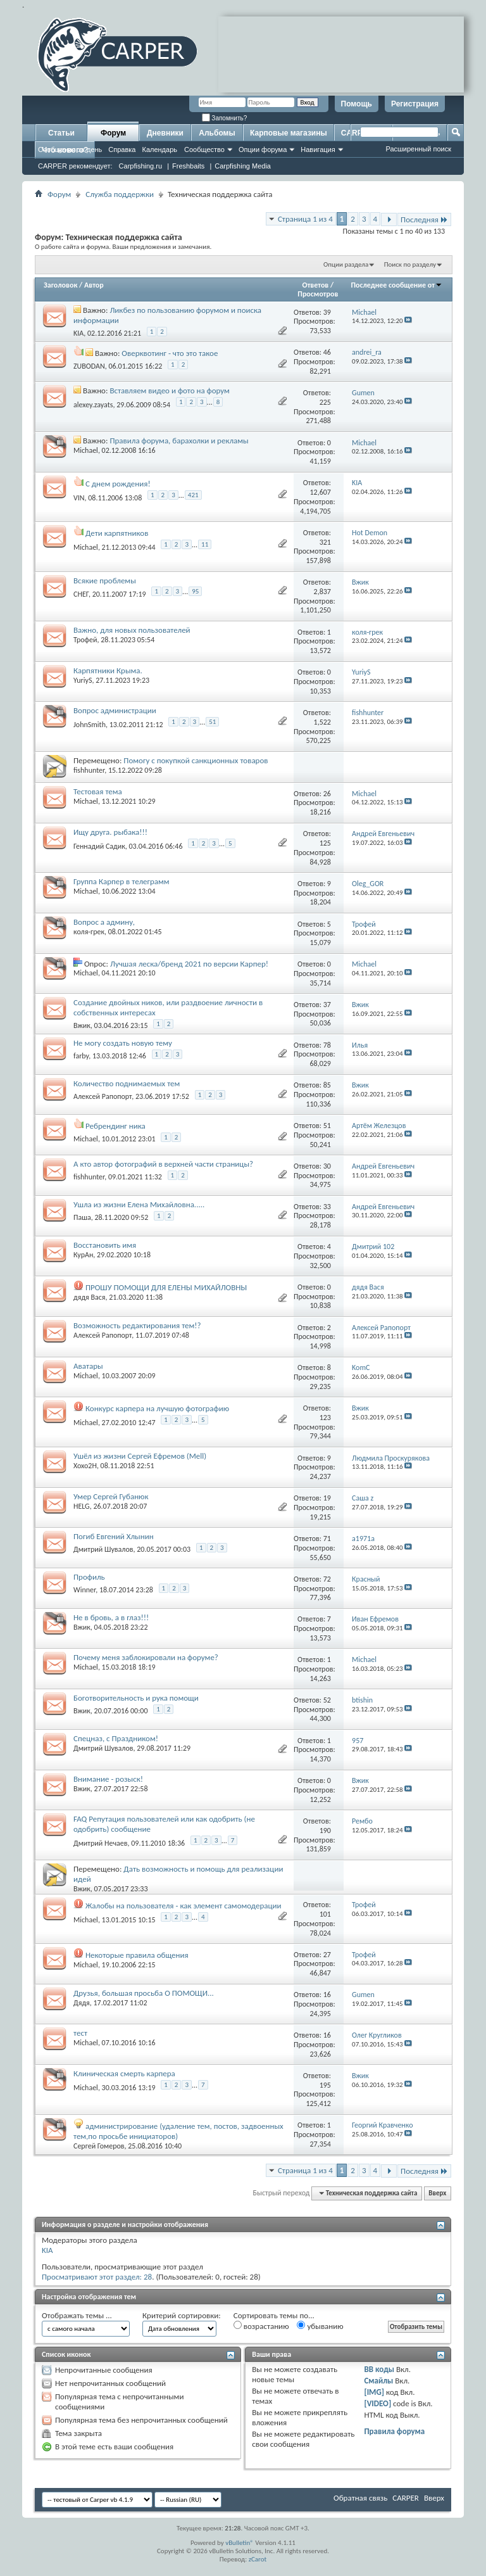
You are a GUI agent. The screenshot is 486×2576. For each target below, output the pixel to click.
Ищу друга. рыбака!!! (110, 832)
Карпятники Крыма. (107, 670)
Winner (84, 1589)
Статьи (61, 133)
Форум (113, 133)
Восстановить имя (104, 1245)
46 (327, 352)
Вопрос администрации (114, 710)
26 (327, 793)
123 (325, 1417)
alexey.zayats (93, 404)
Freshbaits (188, 166)
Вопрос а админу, (104, 922)
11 (204, 544)
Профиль (89, 1577)
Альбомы (217, 133)
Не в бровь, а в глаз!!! (111, 1617)
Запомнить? (224, 118)
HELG (81, 1506)
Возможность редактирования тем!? (137, 1325)
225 (325, 402)
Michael (85, 450)
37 (327, 1004)
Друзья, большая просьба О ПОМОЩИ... (143, 1993)
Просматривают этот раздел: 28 (97, 2276)
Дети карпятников (116, 533)
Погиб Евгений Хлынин (113, 1536)
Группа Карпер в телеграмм (121, 881)
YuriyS (82, 680)
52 (327, 1700)
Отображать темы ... (77, 2315)
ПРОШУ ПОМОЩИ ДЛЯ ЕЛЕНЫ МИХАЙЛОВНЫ (166, 1287)
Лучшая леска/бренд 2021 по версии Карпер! (189, 963)
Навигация (318, 149)
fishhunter (88, 770)
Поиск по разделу (410, 264)
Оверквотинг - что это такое (170, 353)
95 (195, 591)
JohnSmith (89, 724)
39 (327, 312)
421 (193, 495)
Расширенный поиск (418, 149)
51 (212, 722)
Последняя (424, 219)
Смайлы (378, 2380)
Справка (121, 149)
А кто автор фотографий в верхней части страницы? (163, 1164)
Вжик (81, 1025)
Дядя (81, 2002)
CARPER (405, 2498)
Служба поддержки (119, 194)
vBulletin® (239, 2543)
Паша (82, 1217)
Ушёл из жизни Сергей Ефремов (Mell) (139, 1456)
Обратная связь (360, 2498)
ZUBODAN (89, 366)
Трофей (85, 639)
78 (327, 1045)
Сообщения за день (70, 149)
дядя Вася (89, 1297)
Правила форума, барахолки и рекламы (178, 440)
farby (81, 1055)
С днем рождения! (118, 483)
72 (327, 1579)
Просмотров (317, 293)
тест (80, 2033)
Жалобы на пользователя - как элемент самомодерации (183, 1905)
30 (327, 1166)
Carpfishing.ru (140, 166)
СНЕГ (81, 594)
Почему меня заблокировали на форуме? (145, 1657)
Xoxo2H (85, 1465)
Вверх (437, 2193)
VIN (79, 497)
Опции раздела (345, 264)
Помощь (356, 103)
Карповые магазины (288, 133)
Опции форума (263, 149)
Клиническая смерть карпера (124, 2073)
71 (327, 1538)
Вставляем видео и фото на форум (169, 390)
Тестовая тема (97, 791)
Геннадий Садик (99, 845)
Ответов (315, 285)
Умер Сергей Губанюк (111, 1496)
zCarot (258, 2559)
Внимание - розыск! (108, 1779)
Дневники (165, 133)
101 (325, 1914)
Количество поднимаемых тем (126, 1083)
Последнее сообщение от (396, 285)
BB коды (379, 2369)
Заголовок (60, 285)
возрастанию (261, 2326)
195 (325, 2085)
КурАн (83, 1254)
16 (327, 1994)
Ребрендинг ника (115, 1126)
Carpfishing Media (243, 166)
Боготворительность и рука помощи (136, 1698)
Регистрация (415, 103)
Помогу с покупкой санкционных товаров (195, 760)
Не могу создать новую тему (122, 1043)
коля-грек (88, 931)
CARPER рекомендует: (75, 166)
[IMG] (374, 2392)
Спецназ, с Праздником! (115, 1738)
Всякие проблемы (104, 580)
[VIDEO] (377, 2403)
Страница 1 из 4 (305, 219)
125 (325, 843)
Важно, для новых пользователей (131, 630)
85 (327, 1085)
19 (327, 1498)
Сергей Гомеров (99, 2145)
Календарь (159, 149)
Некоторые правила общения (137, 1955)
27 (327, 1954)
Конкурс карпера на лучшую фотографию (157, 1408)
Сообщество (204, 149)
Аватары (88, 1366)
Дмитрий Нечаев (100, 1843)
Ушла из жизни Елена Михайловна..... (138, 1204)
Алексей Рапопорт (102, 1096)
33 (327, 1206)
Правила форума (394, 2431)
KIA (78, 333)
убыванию (320, 2326)
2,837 (322, 591)
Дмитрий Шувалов (103, 1549)
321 (325, 542)
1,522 (322, 722)
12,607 (320, 492)
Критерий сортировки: (181, 2315)
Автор (94, 285)
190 (325, 1830)
